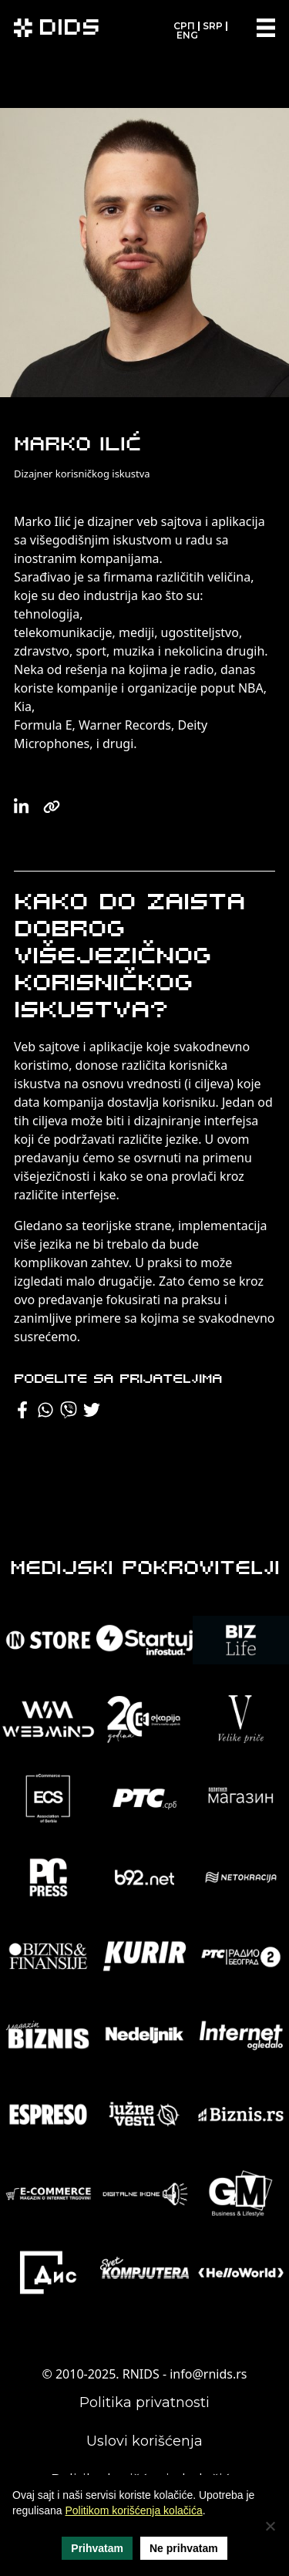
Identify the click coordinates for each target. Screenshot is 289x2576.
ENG (187, 35)
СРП (184, 26)
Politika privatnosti (144, 2402)
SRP (213, 26)
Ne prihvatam (184, 2548)
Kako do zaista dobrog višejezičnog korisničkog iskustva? (129, 957)
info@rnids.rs (208, 2373)
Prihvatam (97, 2548)
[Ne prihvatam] (269, 2526)
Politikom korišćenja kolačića (134, 2510)
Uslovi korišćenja (144, 2441)
